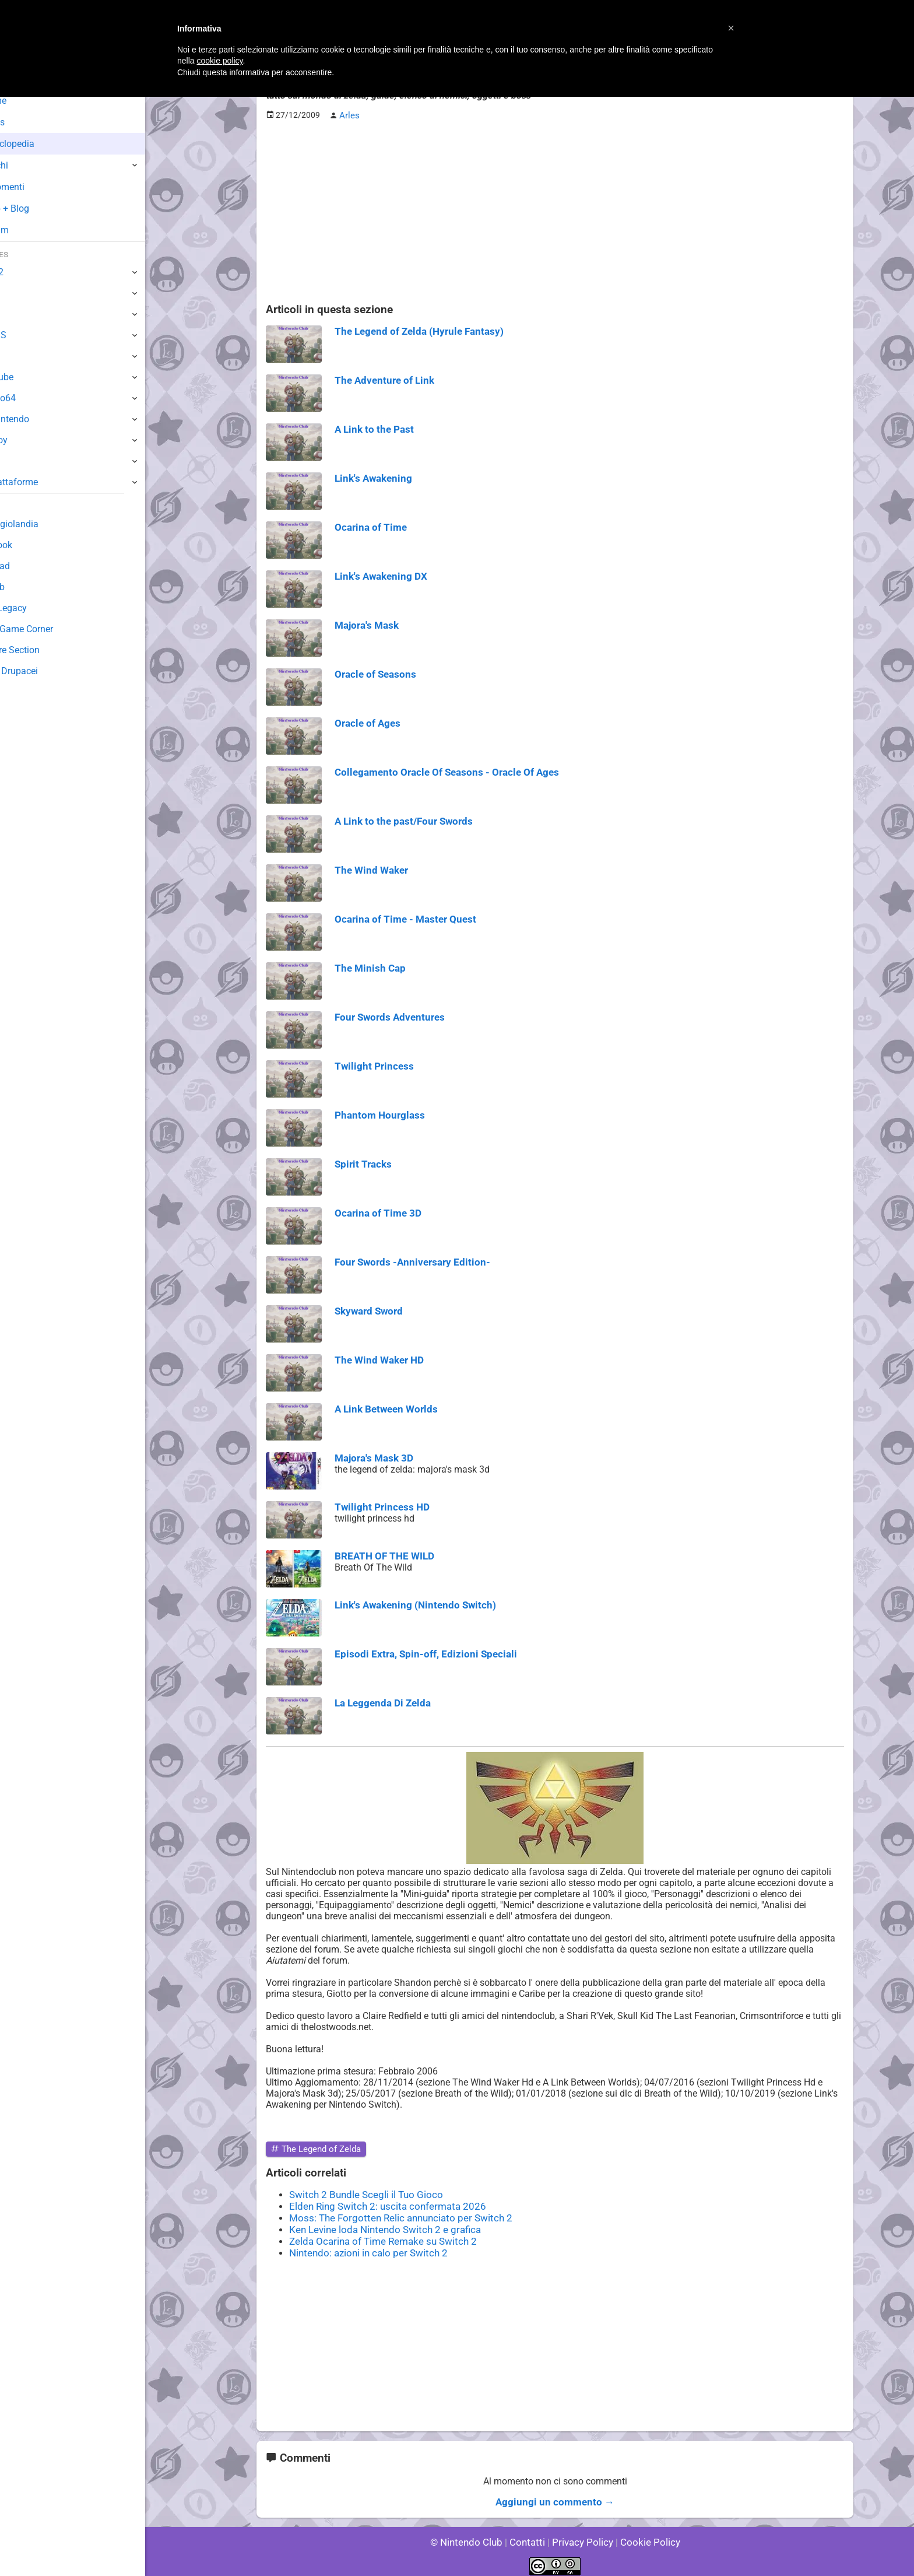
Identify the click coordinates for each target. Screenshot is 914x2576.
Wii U (19, 314)
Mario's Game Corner (52, 629)
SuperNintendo (40, 419)
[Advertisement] (555, 210)
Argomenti (37, 186)
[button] (731, 28)
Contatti (529, 2534)
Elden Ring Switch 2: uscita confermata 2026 (381, 2203)
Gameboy (29, 440)
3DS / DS (28, 335)
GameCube (32, 377)
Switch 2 (27, 272)
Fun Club (27, 587)
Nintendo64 (33, 398)
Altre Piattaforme (44, 482)
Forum (29, 230)
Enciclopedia (42, 143)
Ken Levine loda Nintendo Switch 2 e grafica (379, 2225)
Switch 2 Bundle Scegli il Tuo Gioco (361, 2192)
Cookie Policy (645, 2534)
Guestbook (31, 545)
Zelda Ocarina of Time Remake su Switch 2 (377, 2236)
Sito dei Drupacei (44, 671)
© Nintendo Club (471, 2534)
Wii (15, 356)
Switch (23, 293)
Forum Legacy (38, 608)
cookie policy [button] (219, 60)
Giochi (29, 165)
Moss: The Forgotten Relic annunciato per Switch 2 (394, 2214)
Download (30, 566)
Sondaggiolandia (44, 524)
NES (18, 461)
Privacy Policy (581, 2534)
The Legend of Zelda (313, 2148)
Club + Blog (40, 208)
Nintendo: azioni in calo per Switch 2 (364, 2247)
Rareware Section (45, 650)
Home (28, 100)
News (28, 122)
